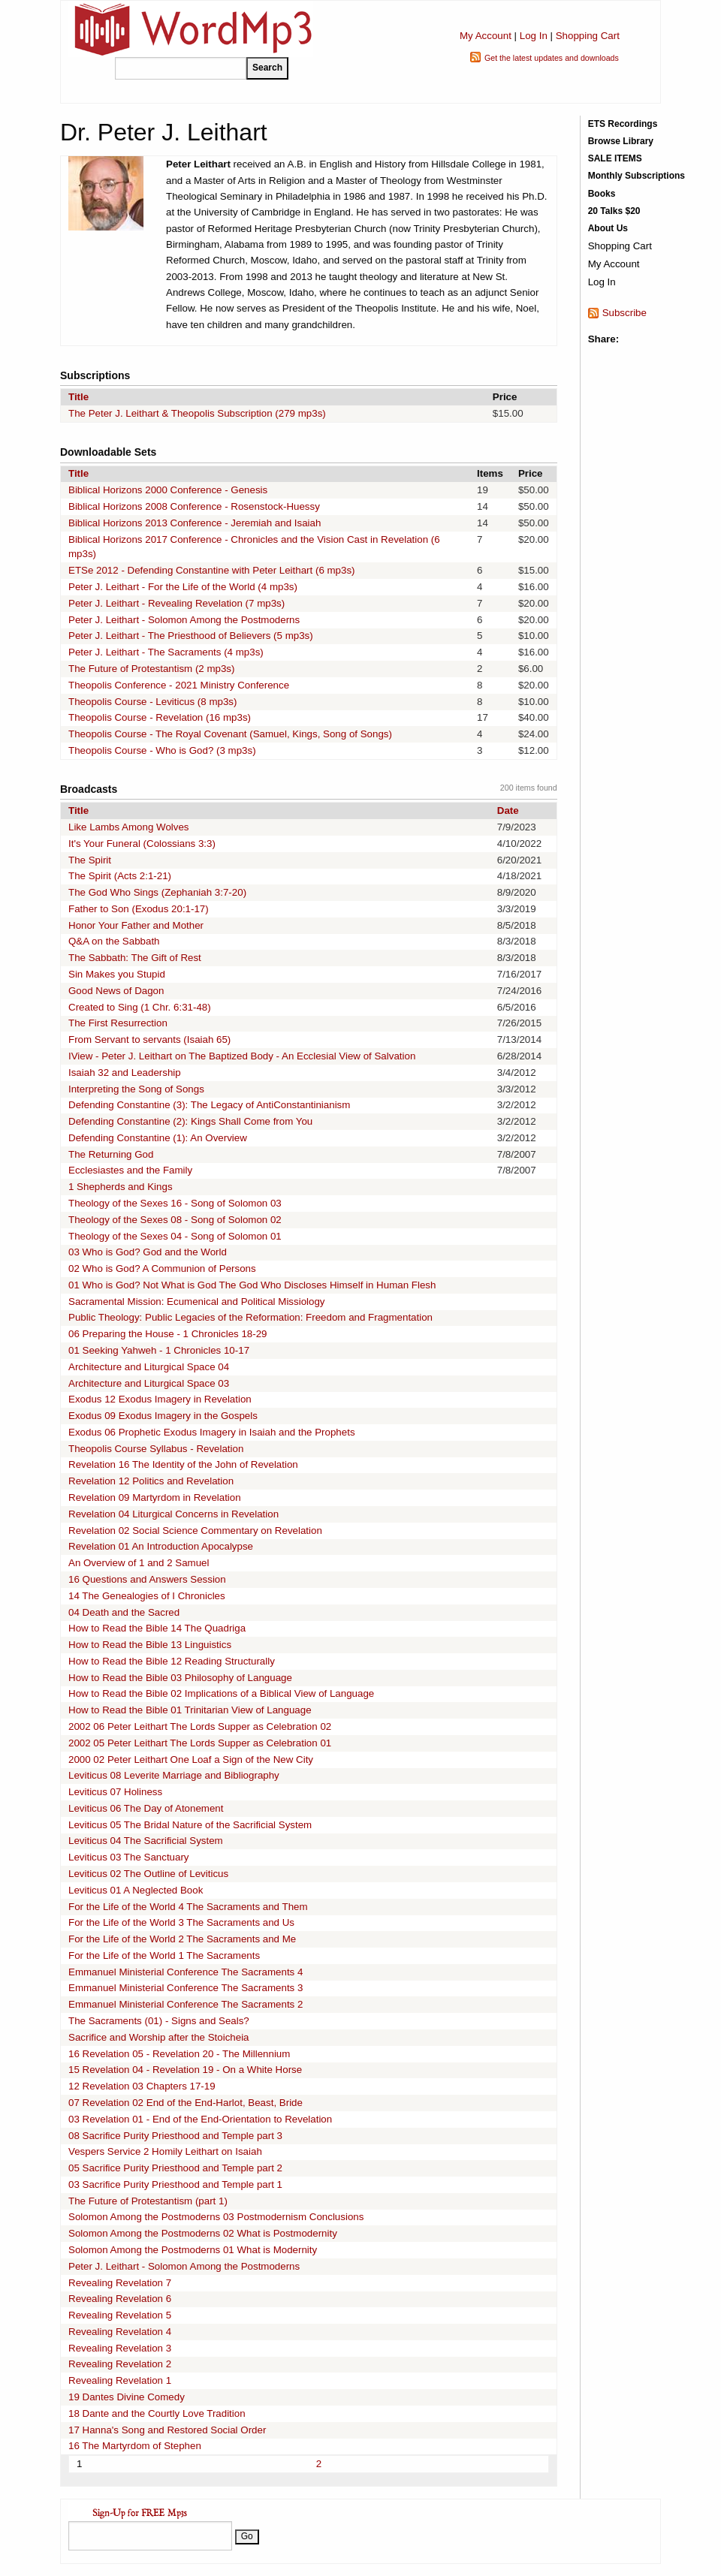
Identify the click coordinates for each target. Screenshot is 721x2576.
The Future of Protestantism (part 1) (148, 2201)
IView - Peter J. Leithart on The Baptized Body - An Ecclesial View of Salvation (241, 1056)
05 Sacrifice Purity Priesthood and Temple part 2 (175, 2168)
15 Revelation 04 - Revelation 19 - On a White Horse (185, 2069)
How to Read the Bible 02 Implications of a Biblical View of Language (221, 1693)
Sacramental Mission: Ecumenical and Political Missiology (196, 1301)
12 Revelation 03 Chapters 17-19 (142, 2086)
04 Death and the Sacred (123, 1612)
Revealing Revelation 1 (119, 2380)
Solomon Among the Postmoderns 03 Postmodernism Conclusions (216, 2216)
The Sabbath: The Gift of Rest (134, 957)
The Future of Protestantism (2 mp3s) (151, 668)
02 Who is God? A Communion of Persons (162, 1268)
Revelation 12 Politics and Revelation (151, 1481)
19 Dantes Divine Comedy (126, 2397)
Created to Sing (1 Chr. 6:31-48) (139, 1007)
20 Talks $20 (614, 211)
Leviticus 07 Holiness (115, 1791)
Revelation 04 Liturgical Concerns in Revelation (173, 1514)
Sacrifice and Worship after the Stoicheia (158, 2037)
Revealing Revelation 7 (119, 2282)
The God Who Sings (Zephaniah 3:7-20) (157, 892)
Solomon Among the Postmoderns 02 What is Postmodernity (202, 2233)
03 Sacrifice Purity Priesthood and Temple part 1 (175, 2184)
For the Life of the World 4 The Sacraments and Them (188, 1906)
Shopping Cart (588, 35)
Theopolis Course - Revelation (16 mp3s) (159, 717)
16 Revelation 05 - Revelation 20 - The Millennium (179, 2053)
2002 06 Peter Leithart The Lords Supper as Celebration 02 (199, 1726)
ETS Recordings (623, 124)
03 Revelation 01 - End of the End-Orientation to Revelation (200, 2119)
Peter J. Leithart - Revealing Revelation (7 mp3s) (176, 603)
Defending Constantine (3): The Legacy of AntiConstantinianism (209, 1104)
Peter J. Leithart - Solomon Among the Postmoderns (184, 619)
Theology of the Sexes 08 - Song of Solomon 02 (175, 1219)
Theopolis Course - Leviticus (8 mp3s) (152, 701)
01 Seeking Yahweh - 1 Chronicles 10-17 (158, 1350)
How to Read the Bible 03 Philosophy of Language (180, 1677)
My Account (485, 35)
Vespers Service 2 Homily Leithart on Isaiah (165, 2151)
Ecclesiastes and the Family (130, 1170)
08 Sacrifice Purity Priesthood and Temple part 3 (175, 2135)
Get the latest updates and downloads (551, 57)
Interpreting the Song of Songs (136, 1089)
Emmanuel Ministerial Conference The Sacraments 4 (185, 1972)
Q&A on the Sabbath (114, 941)
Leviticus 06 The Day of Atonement (145, 1808)
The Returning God (110, 1154)
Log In (534, 35)
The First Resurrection (117, 1023)
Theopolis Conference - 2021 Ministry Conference (178, 685)
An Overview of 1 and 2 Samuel (138, 1562)
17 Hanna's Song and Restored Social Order (167, 2430)
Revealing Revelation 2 (119, 2364)
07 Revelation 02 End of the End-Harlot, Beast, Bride (185, 2102)
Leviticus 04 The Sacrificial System (145, 1840)
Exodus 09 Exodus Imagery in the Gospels (163, 1415)
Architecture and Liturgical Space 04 (148, 1366)
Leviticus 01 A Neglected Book (135, 1890)
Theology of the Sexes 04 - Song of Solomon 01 (175, 1236)
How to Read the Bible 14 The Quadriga (157, 1628)
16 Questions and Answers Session (147, 1579)
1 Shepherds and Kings (120, 1186)
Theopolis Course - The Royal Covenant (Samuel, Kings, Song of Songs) (230, 734)
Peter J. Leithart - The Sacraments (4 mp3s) (166, 652)
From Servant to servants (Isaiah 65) (149, 1039)
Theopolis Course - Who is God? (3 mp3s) (162, 750)
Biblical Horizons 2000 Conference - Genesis (167, 490)
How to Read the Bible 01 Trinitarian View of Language (190, 1710)
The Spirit (89, 860)
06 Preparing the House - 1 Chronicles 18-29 (167, 1333)
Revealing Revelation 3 (119, 2348)
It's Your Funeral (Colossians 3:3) (142, 843)
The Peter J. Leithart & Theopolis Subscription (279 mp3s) (197, 413)
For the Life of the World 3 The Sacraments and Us (181, 1922)
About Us (608, 228)
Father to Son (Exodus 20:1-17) (138, 908)
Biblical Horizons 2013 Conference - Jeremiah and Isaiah (194, 523)
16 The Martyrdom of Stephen (134, 2445)
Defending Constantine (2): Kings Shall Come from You (190, 1121)
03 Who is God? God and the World (147, 1252)
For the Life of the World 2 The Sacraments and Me (182, 1939)
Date (508, 810)
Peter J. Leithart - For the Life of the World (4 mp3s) (182, 586)
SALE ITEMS (615, 158)
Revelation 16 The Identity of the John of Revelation (183, 1464)
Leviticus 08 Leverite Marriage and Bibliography (173, 1775)
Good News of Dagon (116, 990)
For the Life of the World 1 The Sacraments (164, 1955)
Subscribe (624, 312)
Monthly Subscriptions (636, 175)
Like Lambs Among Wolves (128, 827)
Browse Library (620, 141)
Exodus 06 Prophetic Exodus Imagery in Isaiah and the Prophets (211, 1432)
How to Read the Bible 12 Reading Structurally (171, 1661)
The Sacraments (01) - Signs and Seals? (158, 2020)
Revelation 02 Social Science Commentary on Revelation (195, 1530)
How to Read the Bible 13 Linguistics (149, 1644)
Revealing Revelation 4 (119, 2331)
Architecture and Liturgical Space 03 (148, 1383)
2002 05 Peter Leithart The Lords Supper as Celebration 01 (199, 1743)
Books (602, 193)
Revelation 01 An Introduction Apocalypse (160, 1546)
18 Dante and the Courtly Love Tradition (157, 2413)
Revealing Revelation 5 (119, 2315)
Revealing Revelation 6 (119, 2298)
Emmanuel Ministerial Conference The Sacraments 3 (185, 1987)
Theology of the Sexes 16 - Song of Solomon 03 (175, 1203)
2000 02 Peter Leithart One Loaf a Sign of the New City (190, 1759)
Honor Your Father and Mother (136, 925)
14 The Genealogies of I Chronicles (146, 1595)
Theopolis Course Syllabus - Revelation (155, 1448)
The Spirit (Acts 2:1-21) (119, 875)
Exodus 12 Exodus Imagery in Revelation (160, 1399)
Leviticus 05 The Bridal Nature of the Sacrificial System (190, 1824)
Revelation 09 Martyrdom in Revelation (154, 1497)
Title (78, 396)
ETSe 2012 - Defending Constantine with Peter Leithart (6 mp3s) (211, 570)
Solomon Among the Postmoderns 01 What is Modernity (192, 2249)
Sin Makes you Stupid (116, 974)
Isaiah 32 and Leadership (124, 1072)
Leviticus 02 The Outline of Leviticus (148, 1873)
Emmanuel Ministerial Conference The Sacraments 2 (185, 2004)
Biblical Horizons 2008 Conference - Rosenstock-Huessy (194, 506)
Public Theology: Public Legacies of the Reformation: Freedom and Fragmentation (250, 1317)
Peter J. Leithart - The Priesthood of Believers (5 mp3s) (190, 635)
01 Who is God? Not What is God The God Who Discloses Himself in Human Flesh (252, 1285)
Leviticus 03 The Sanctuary (128, 1857)
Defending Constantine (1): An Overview (157, 1137)
